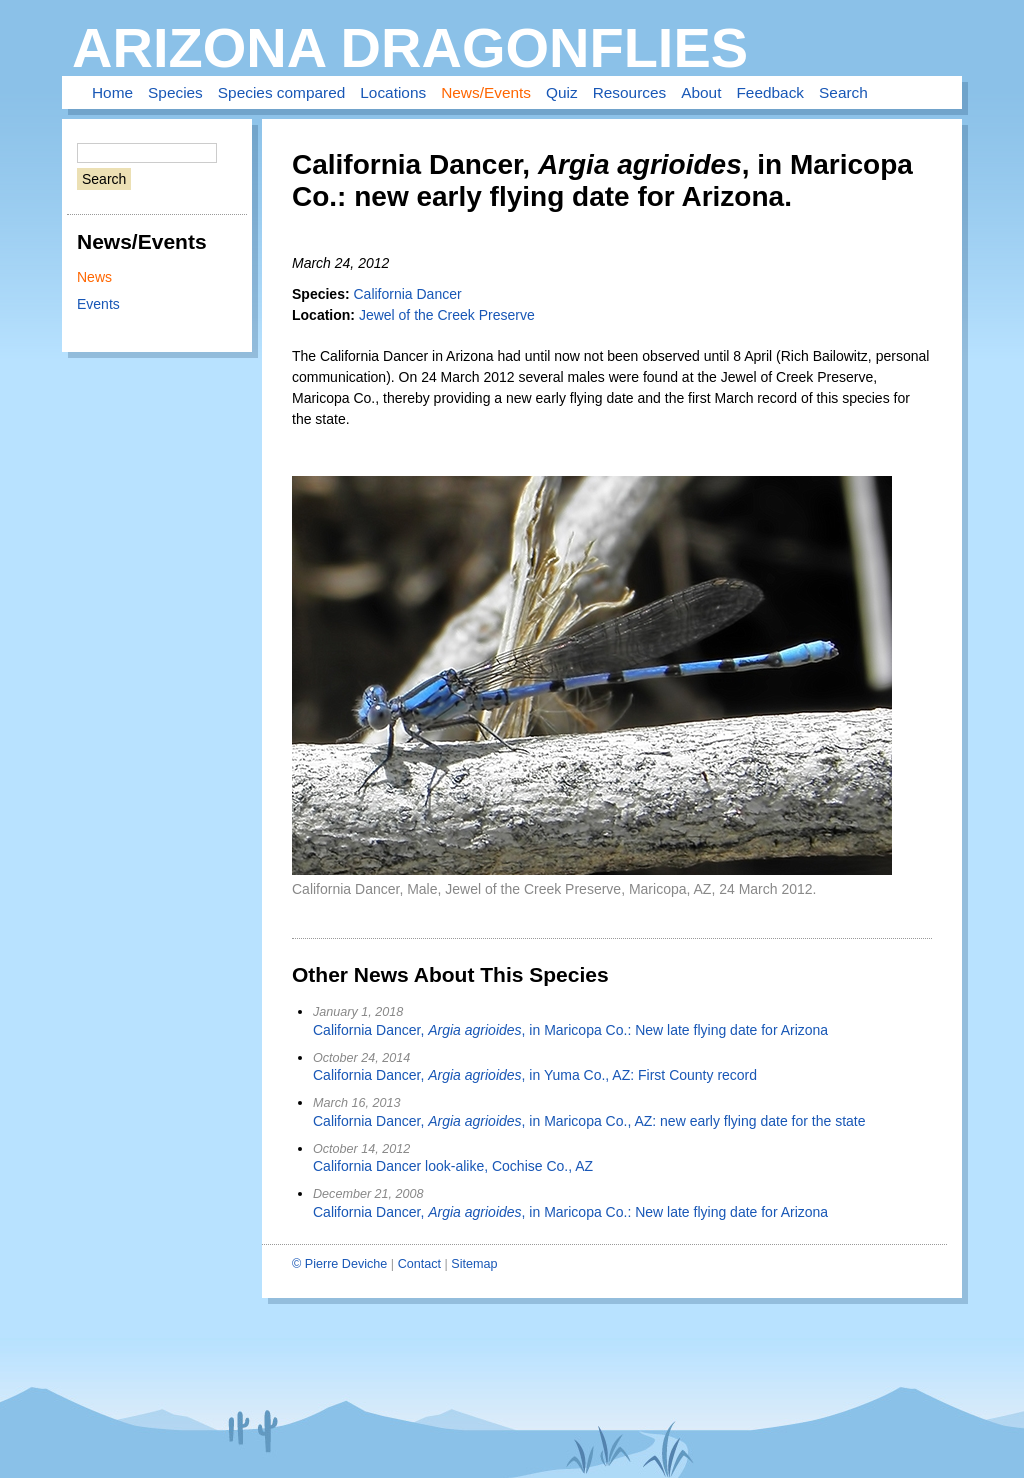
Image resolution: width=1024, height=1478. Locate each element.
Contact (419, 1264)
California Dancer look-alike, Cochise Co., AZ (453, 1166)
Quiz (562, 92)
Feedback (770, 92)
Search (843, 92)
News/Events (486, 92)
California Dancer (407, 294)
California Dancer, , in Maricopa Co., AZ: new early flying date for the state (589, 1121)
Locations (393, 92)
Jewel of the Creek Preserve (447, 315)
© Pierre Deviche (339, 1264)
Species (175, 92)
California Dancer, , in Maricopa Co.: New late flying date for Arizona (570, 1030)
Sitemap (474, 1264)
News (94, 277)
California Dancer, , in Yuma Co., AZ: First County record (535, 1075)
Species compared (281, 92)
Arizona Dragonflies (410, 47)
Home (112, 92)
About (701, 92)
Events (98, 304)
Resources (630, 92)
